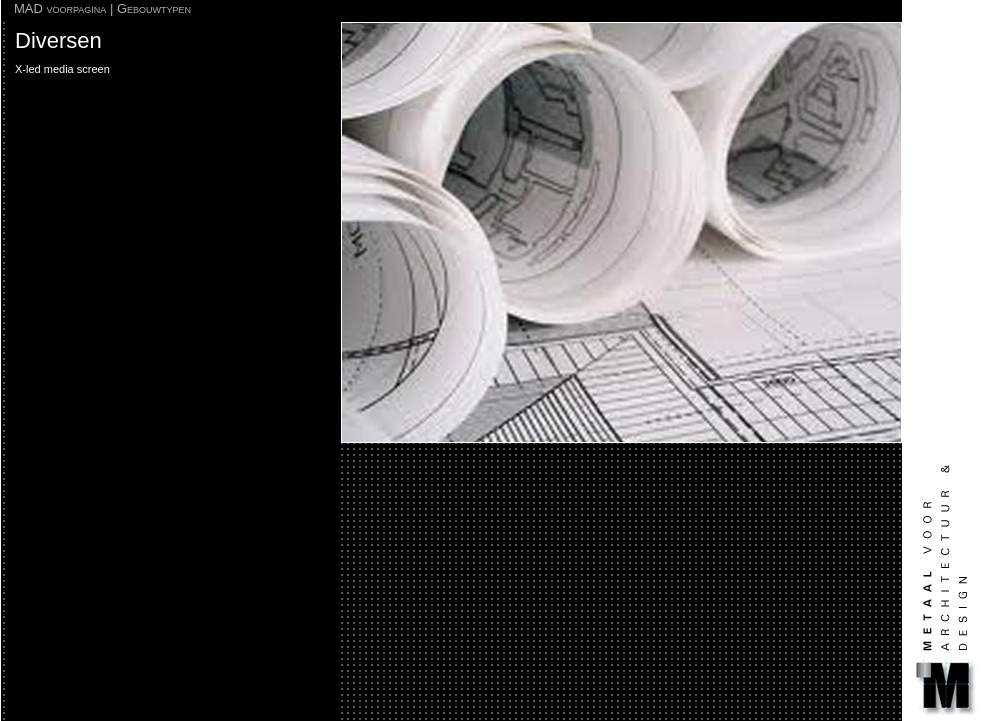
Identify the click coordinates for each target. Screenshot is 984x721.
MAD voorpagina (60, 8)
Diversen (58, 40)
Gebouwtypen (154, 8)
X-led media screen (62, 69)
